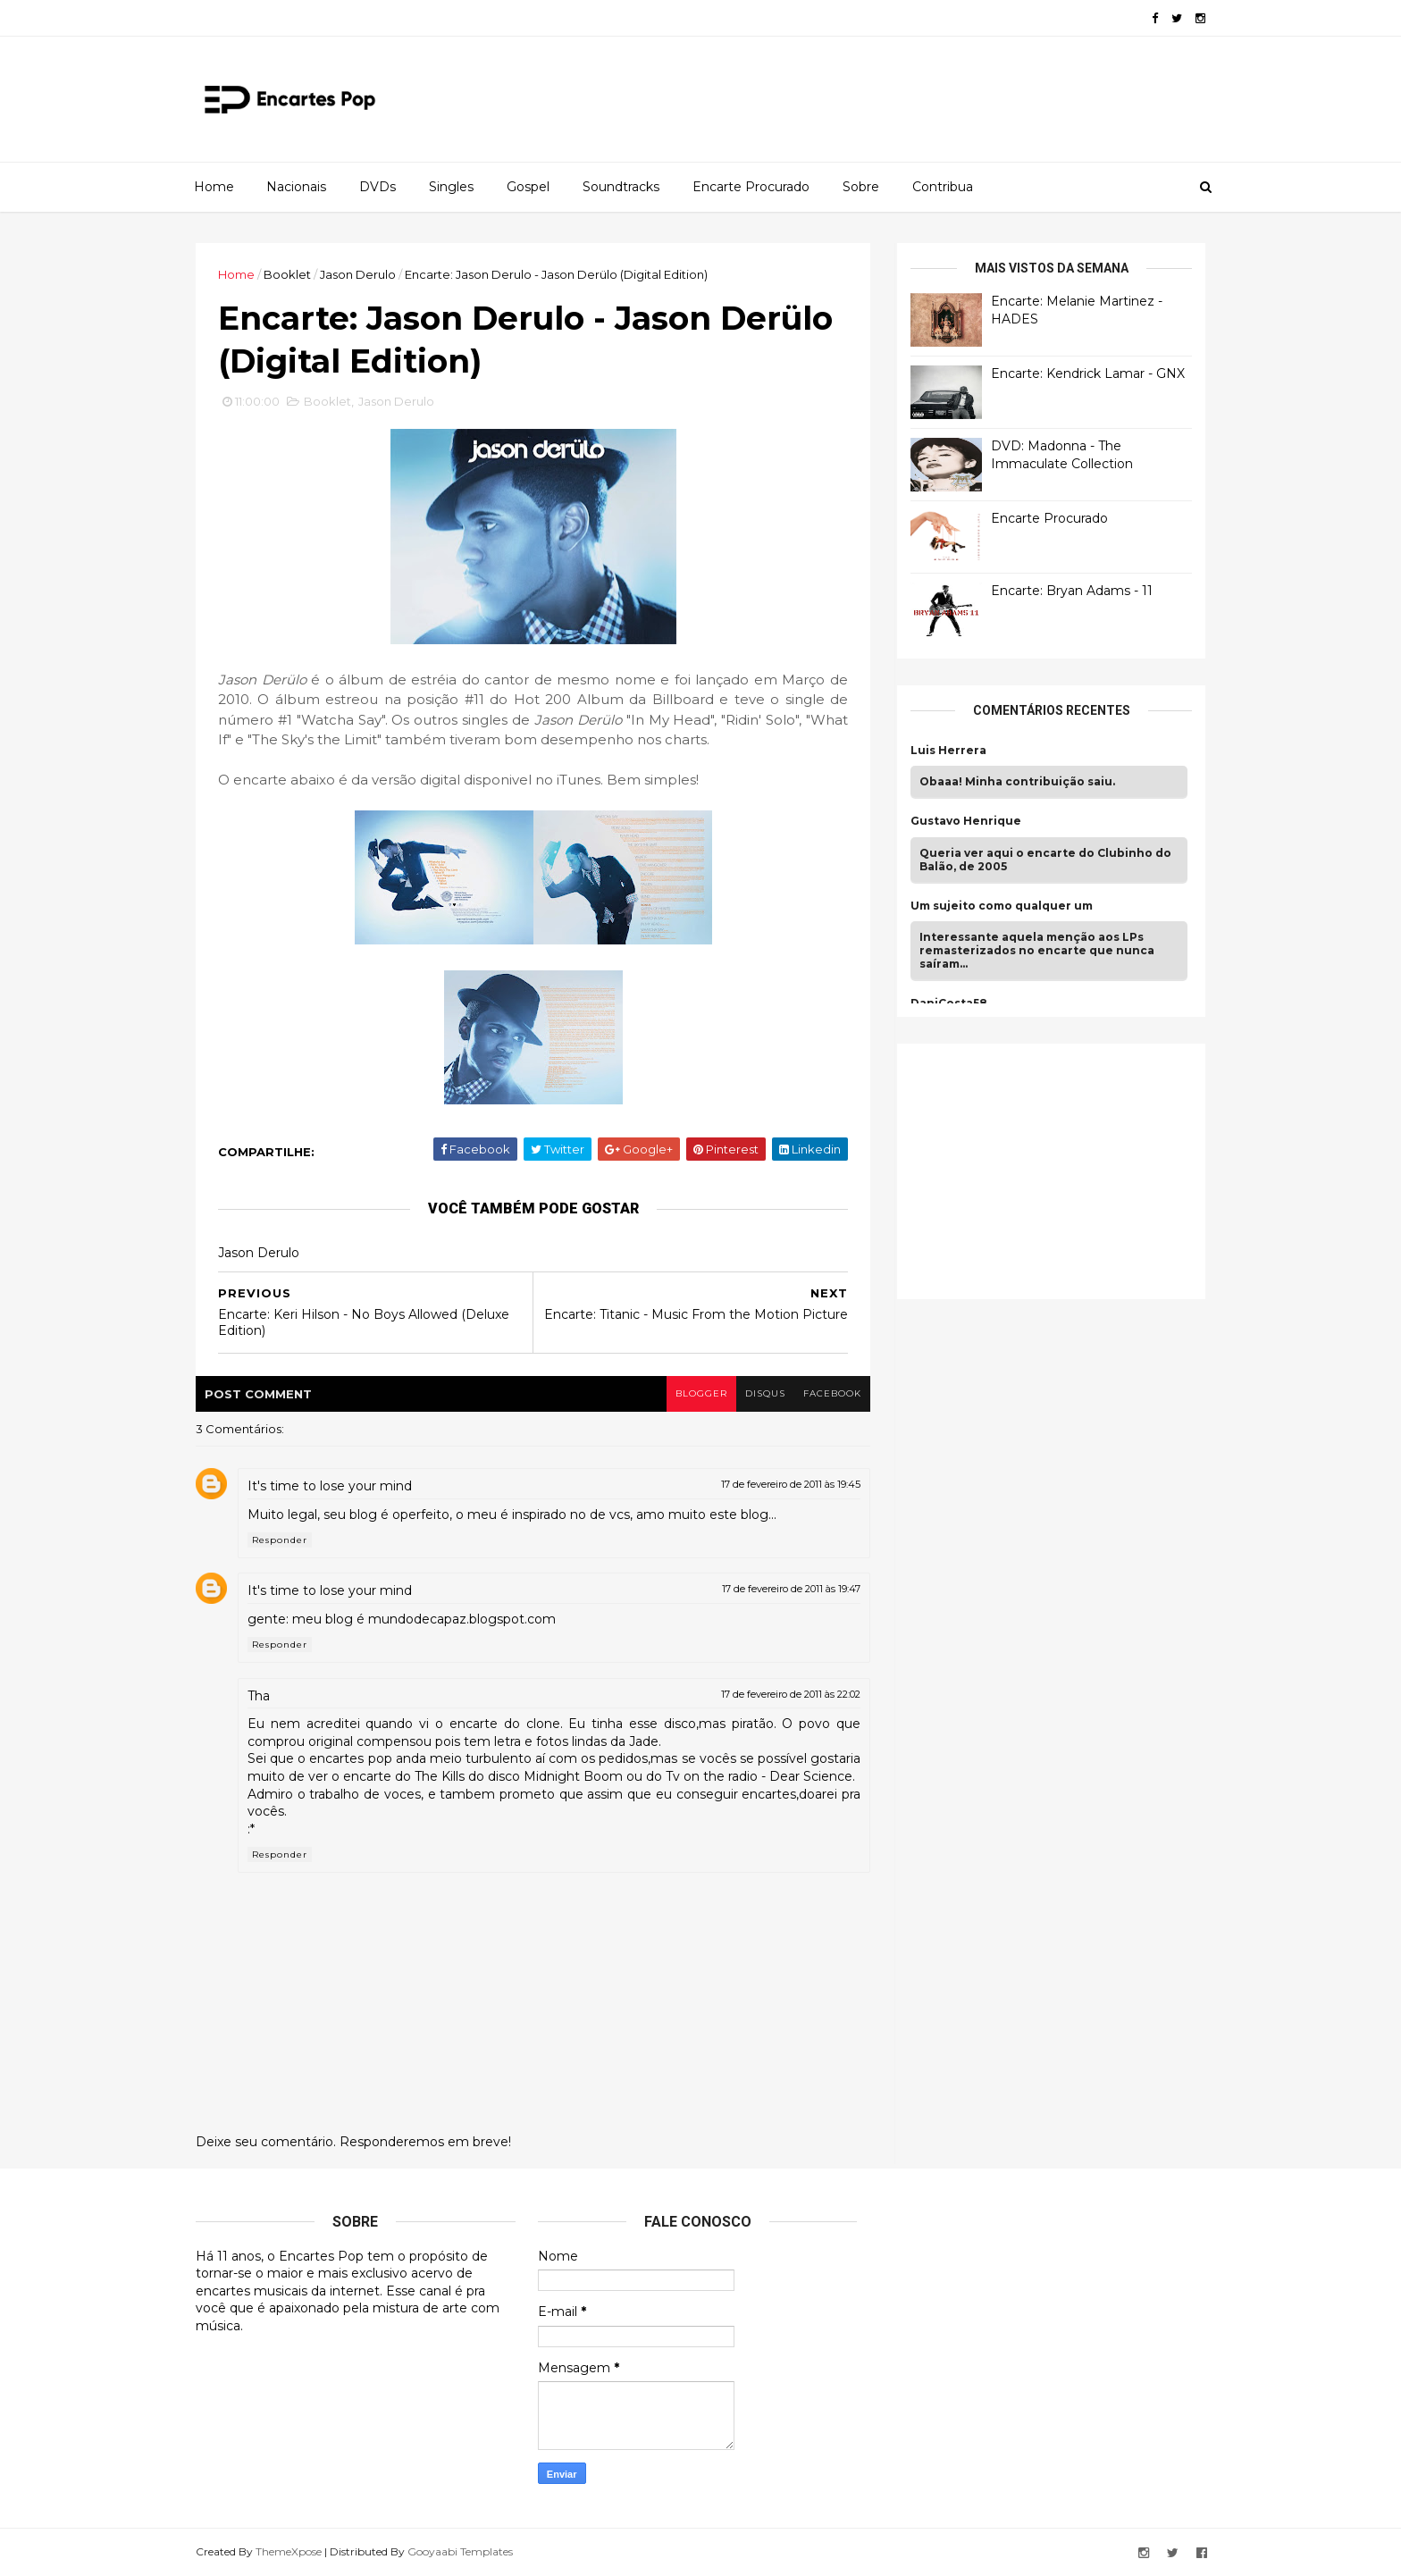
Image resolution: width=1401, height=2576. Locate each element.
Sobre (861, 187)
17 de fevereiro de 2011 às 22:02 (790, 1694)
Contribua (942, 187)
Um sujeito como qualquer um (1001, 906)
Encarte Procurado (751, 187)
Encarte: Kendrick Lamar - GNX (1088, 373)
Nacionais (296, 187)
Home (214, 187)
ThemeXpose (289, 2551)
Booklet (287, 274)
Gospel (528, 187)
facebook (832, 1393)
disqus (765, 1393)
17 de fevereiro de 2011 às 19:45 (790, 1484)
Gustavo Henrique (965, 821)
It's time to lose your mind (329, 1486)
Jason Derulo (358, 274)
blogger (701, 1393)
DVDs (377, 187)
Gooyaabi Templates (460, 2551)
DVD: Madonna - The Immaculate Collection (1062, 455)
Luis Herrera (948, 750)
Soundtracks (621, 187)
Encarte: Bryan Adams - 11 (1072, 591)
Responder (279, 1540)
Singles (451, 187)
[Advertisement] (1044, 1168)
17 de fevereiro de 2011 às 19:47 (791, 1588)
